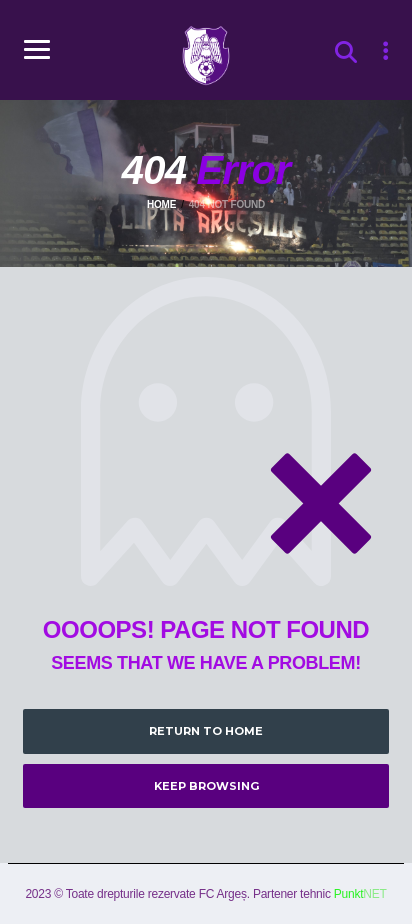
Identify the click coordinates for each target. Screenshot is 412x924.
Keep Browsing (206, 786)
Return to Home (206, 731)
